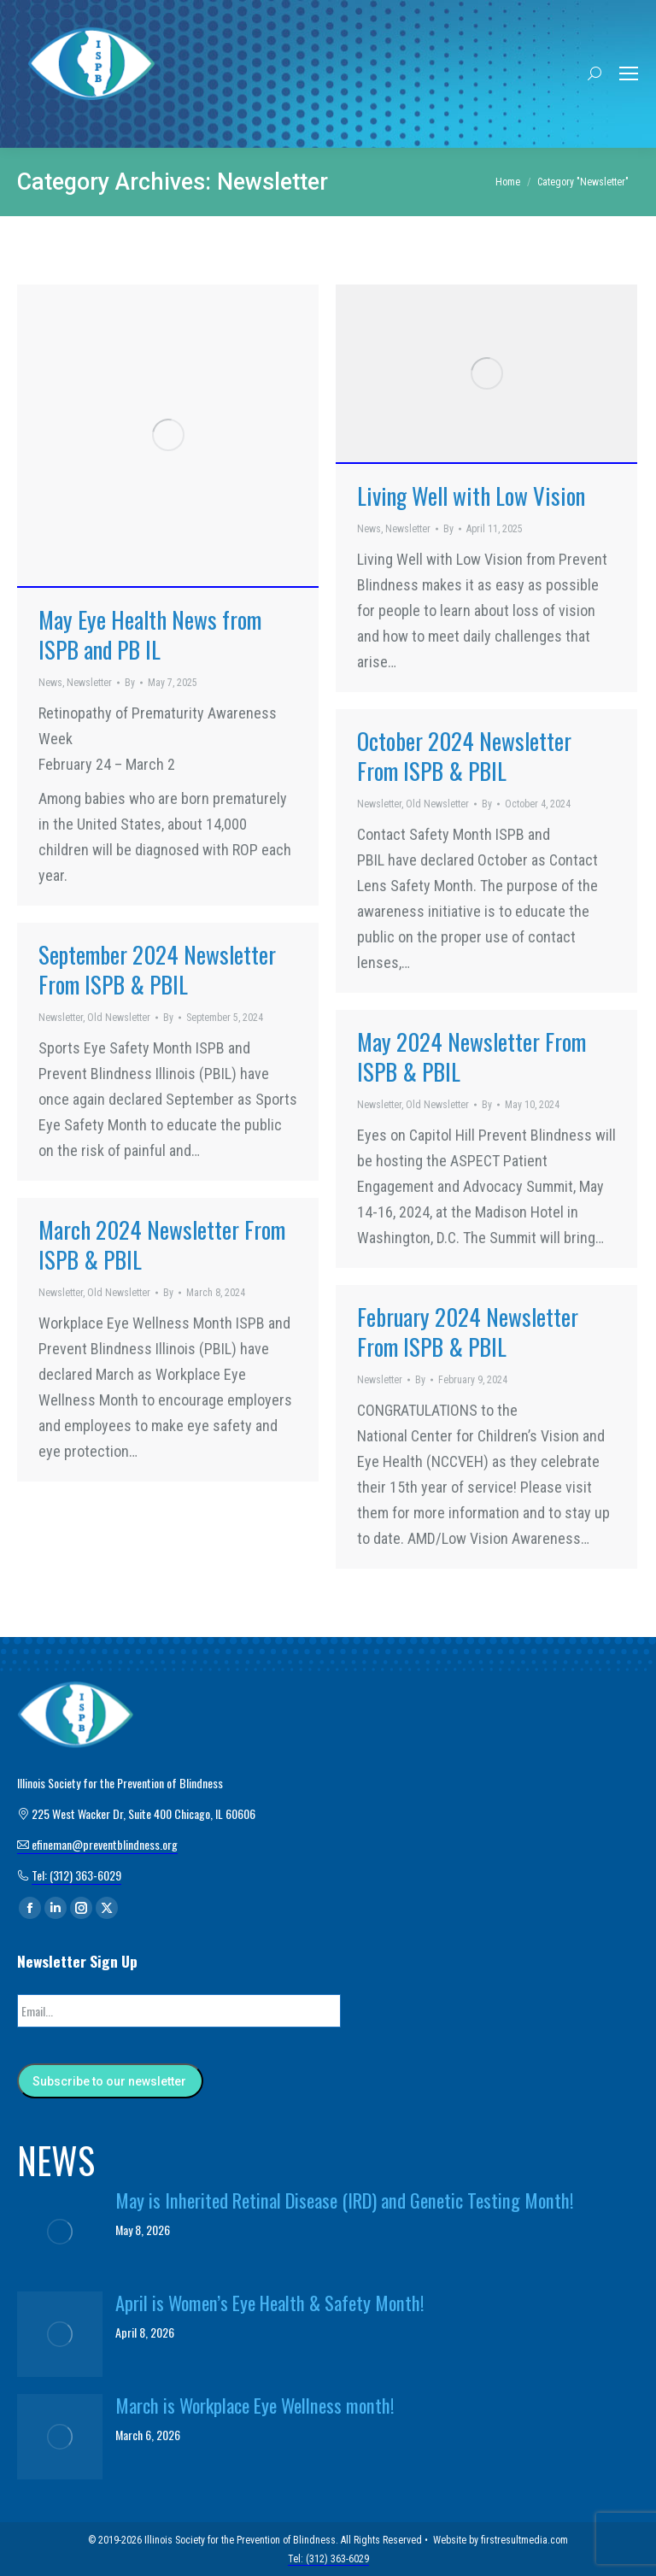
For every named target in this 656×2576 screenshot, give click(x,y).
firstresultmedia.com (524, 2539)
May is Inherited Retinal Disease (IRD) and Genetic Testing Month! (344, 2199)
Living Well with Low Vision (471, 495)
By (130, 683)
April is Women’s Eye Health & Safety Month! (270, 2302)
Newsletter (89, 683)
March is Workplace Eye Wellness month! (255, 2404)
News (50, 683)
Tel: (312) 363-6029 (76, 1875)
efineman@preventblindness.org (97, 1844)
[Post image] (59, 2231)
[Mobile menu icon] (628, 73)
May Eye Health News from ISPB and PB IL (149, 634)
